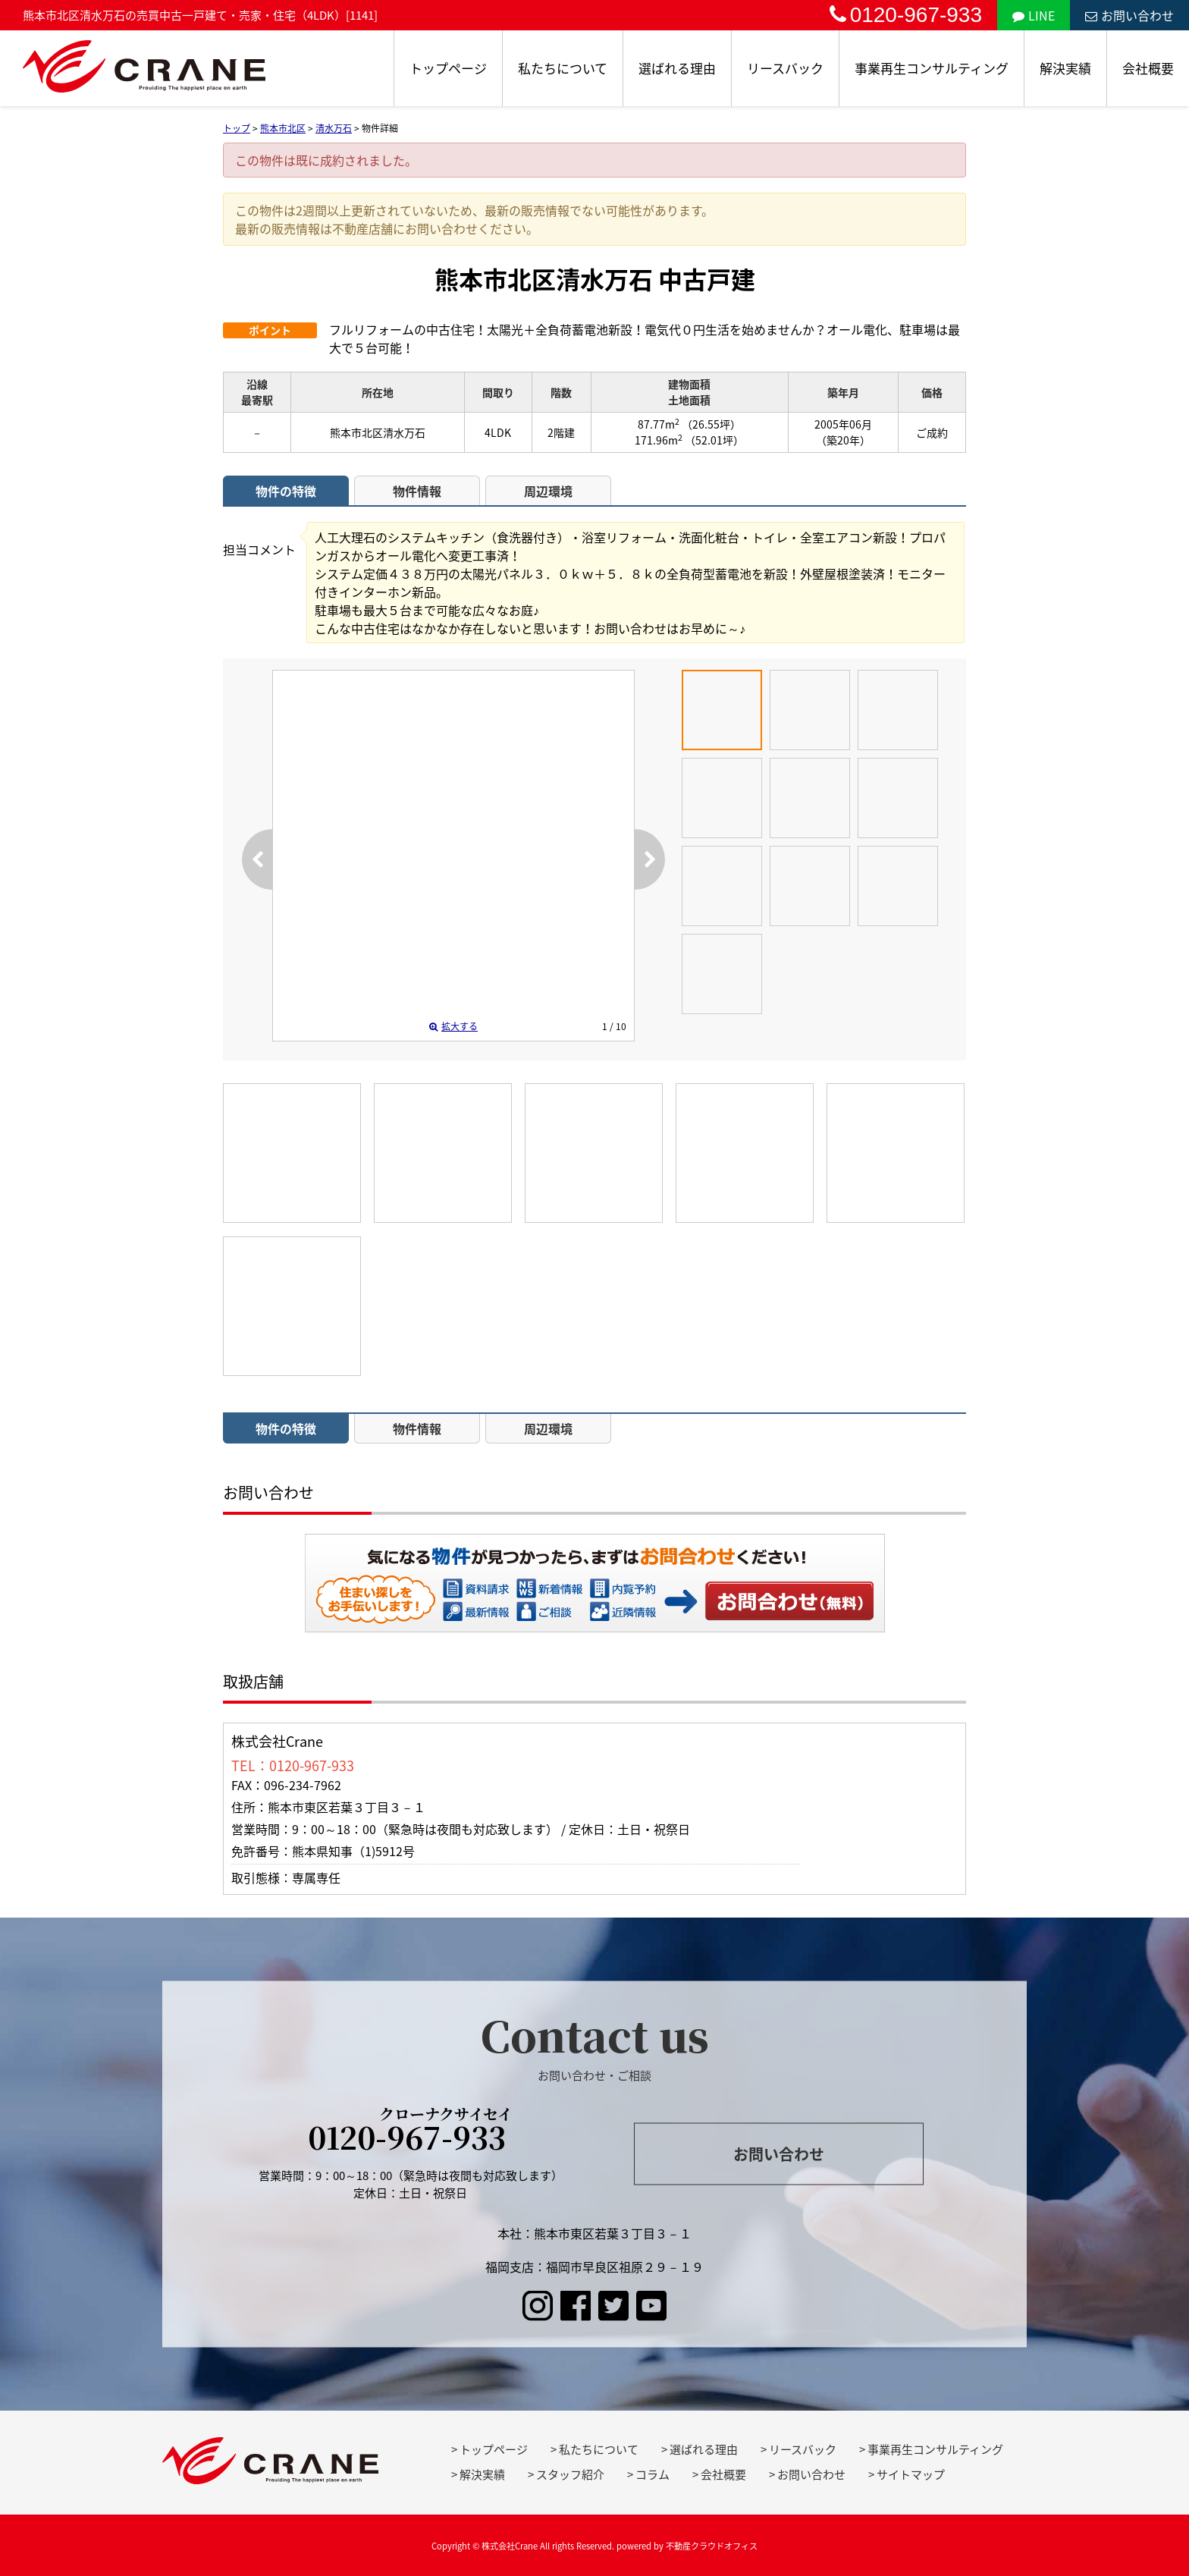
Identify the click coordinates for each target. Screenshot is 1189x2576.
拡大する (453, 1026)
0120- (410, 2132)
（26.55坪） (711, 424)
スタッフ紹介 (570, 2474)
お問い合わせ (1129, 15)
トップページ (448, 67)
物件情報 (417, 491)
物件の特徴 (286, 491)
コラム (652, 2474)
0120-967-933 (906, 15)
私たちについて (562, 67)
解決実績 (1065, 67)
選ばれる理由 (677, 67)
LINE (1033, 15)
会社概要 (1148, 67)
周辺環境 (548, 491)
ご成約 (932, 432)
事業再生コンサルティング (932, 67)
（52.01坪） (714, 440)
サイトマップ (911, 2474)
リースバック (785, 67)
